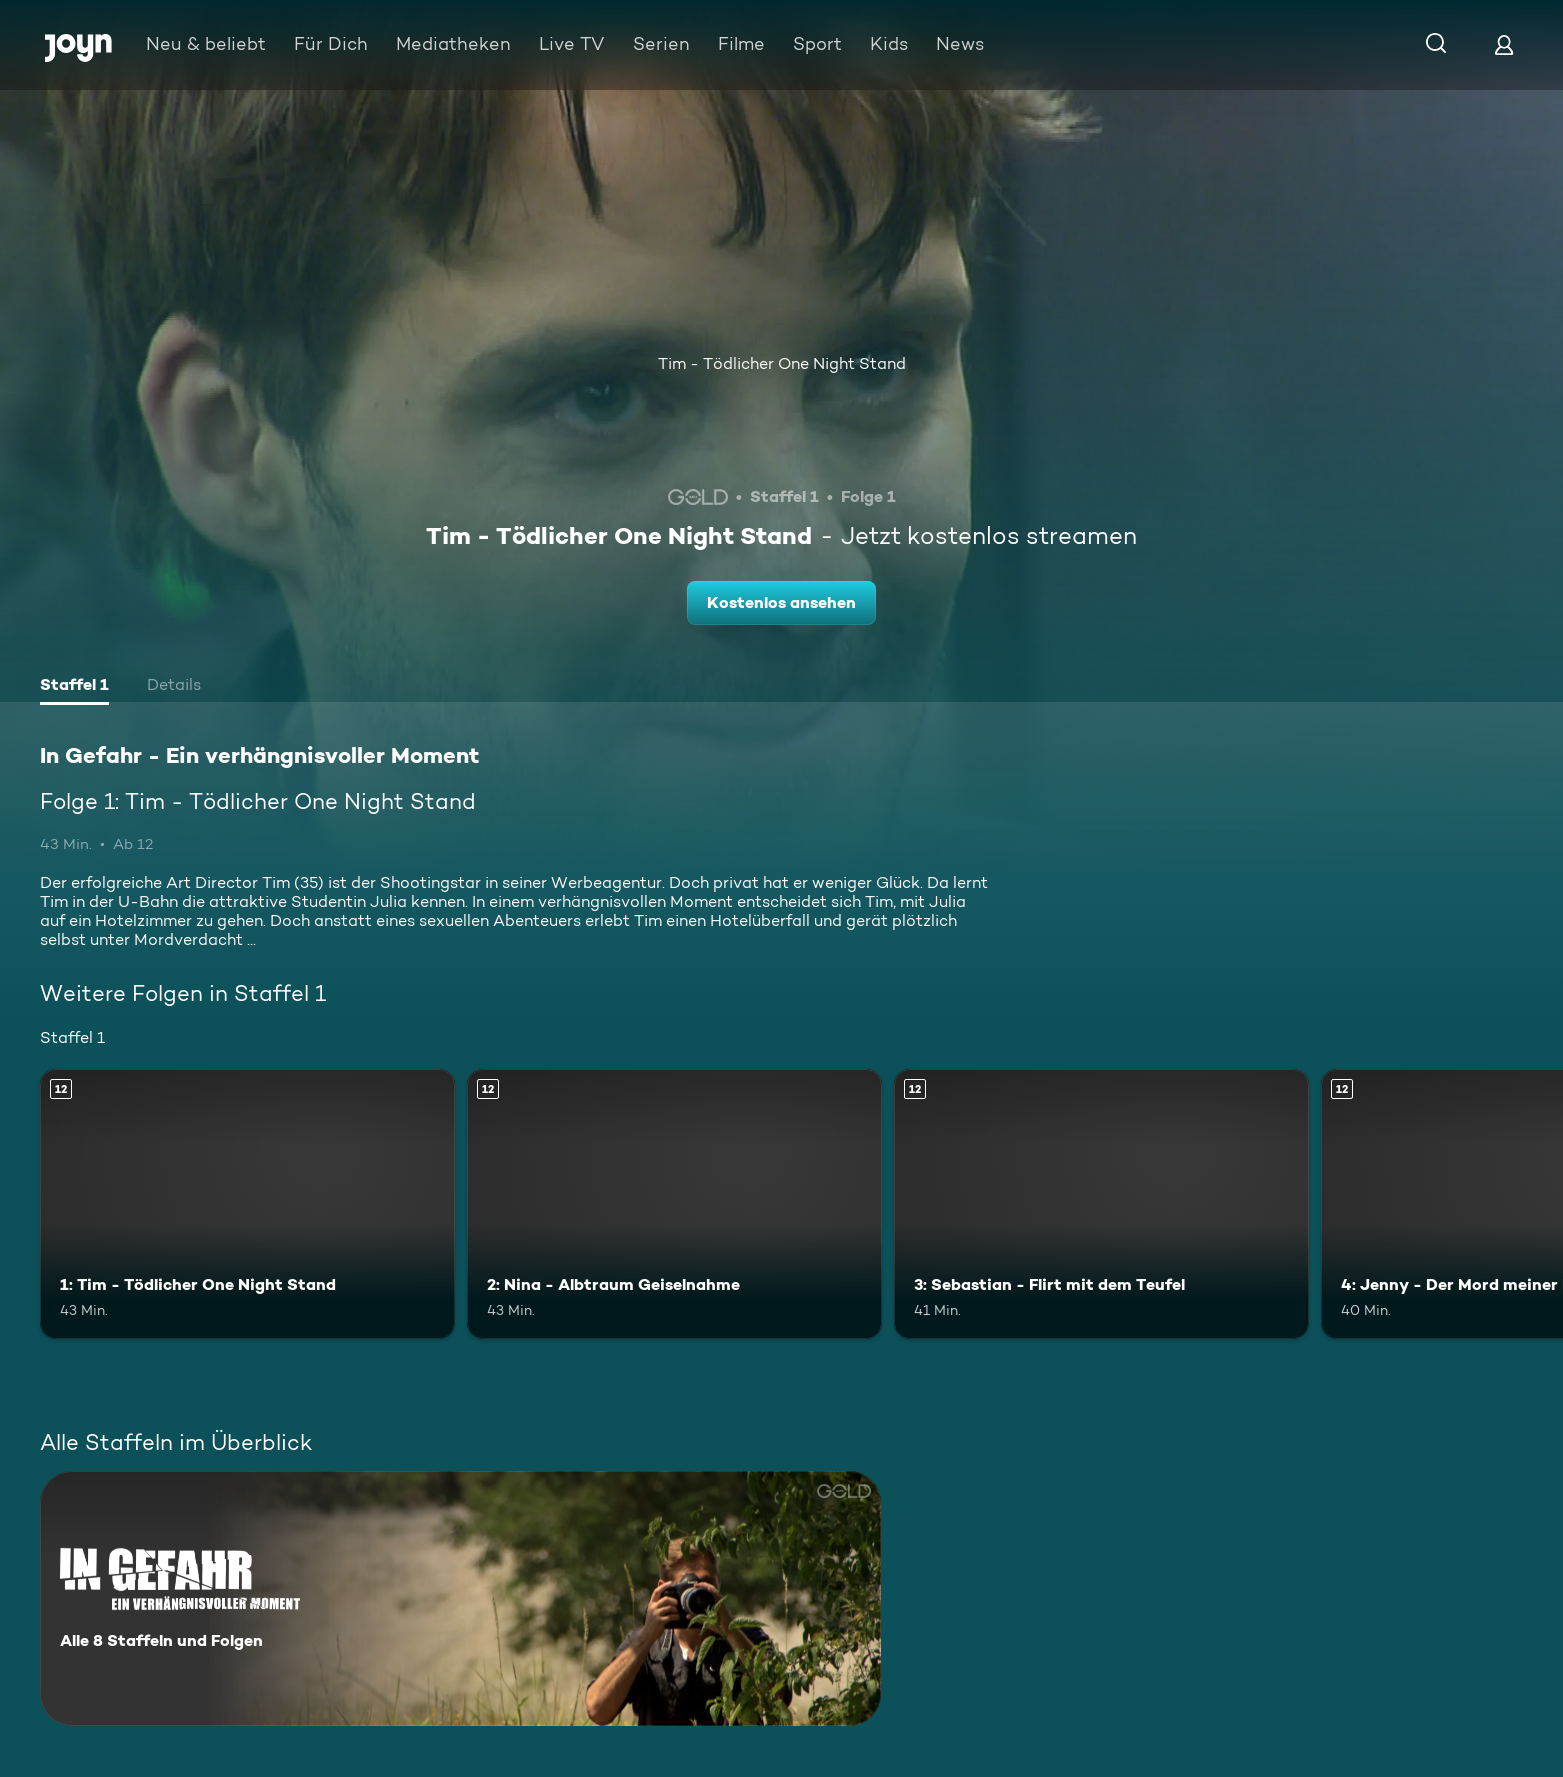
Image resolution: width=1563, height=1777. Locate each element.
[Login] (1504, 44)
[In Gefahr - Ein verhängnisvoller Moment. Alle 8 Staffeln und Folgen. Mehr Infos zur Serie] (460, 1598)
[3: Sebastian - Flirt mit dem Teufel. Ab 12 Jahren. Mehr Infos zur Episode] (1101, 1204)
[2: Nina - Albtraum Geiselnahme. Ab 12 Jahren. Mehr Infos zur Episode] (674, 1204)
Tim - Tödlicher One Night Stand (782, 363)
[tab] (74, 687)
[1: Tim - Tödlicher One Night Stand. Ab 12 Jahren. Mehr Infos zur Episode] (247, 1204)
